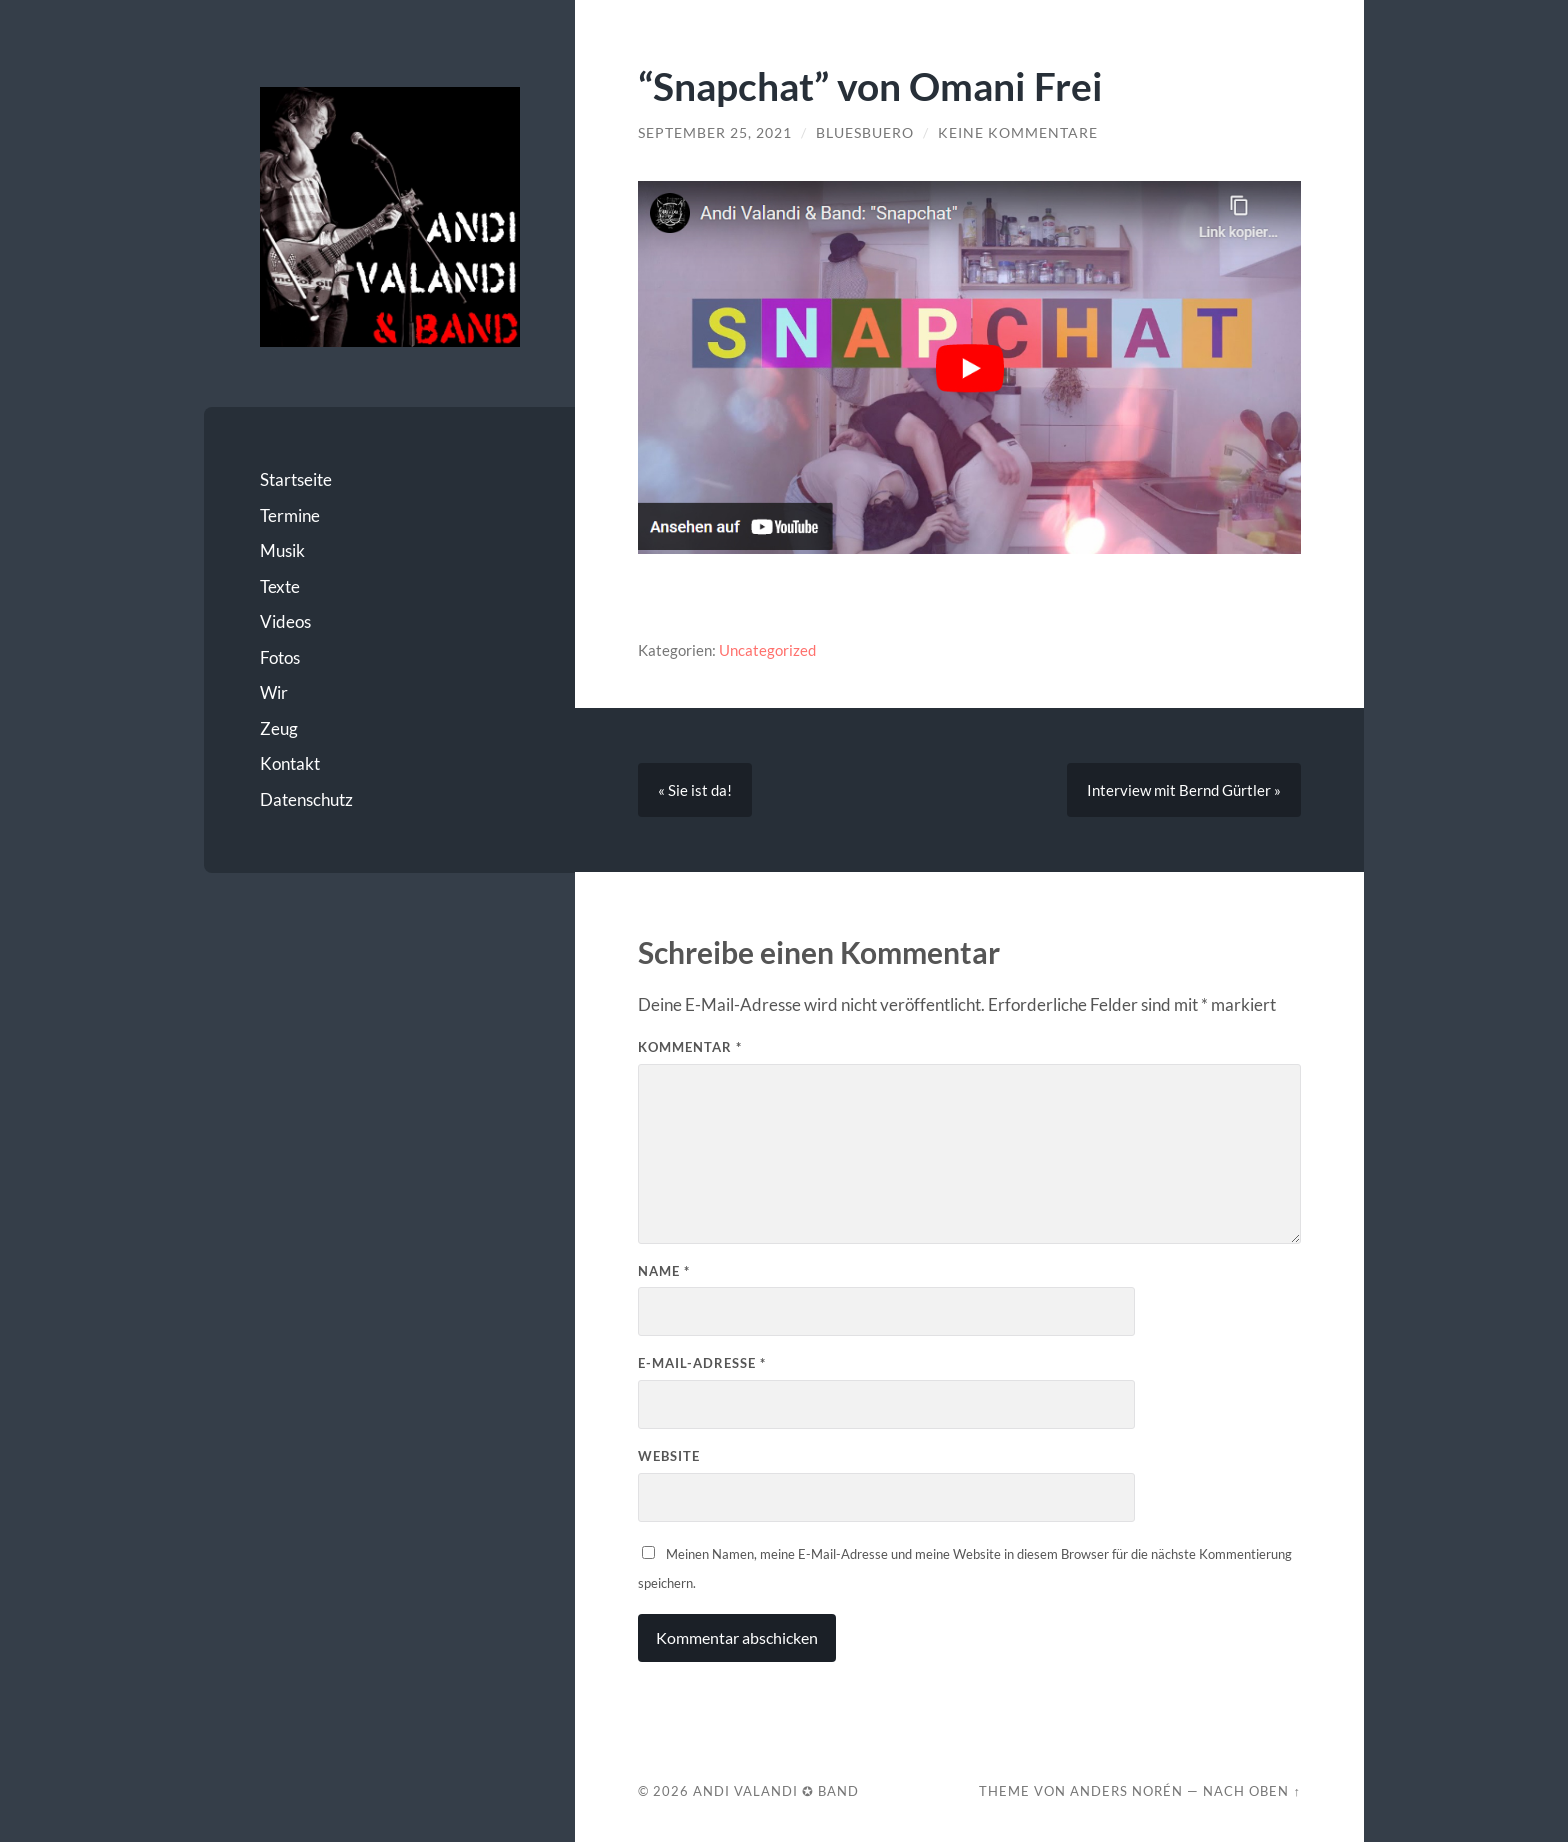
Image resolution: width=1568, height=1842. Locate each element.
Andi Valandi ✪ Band (776, 1791)
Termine (290, 515)
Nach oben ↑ (1251, 1791)
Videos (285, 621)
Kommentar (690, 1047)
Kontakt (290, 763)
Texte (280, 586)
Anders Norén (1126, 1791)
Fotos (280, 657)
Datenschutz (306, 799)
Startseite (296, 479)
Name (664, 1271)
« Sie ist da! (695, 790)
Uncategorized (767, 650)
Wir (274, 692)
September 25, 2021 (715, 133)
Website (669, 1456)
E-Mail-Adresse (702, 1363)
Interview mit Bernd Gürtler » (1184, 790)
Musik (282, 550)
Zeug (279, 728)
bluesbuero (865, 133)
